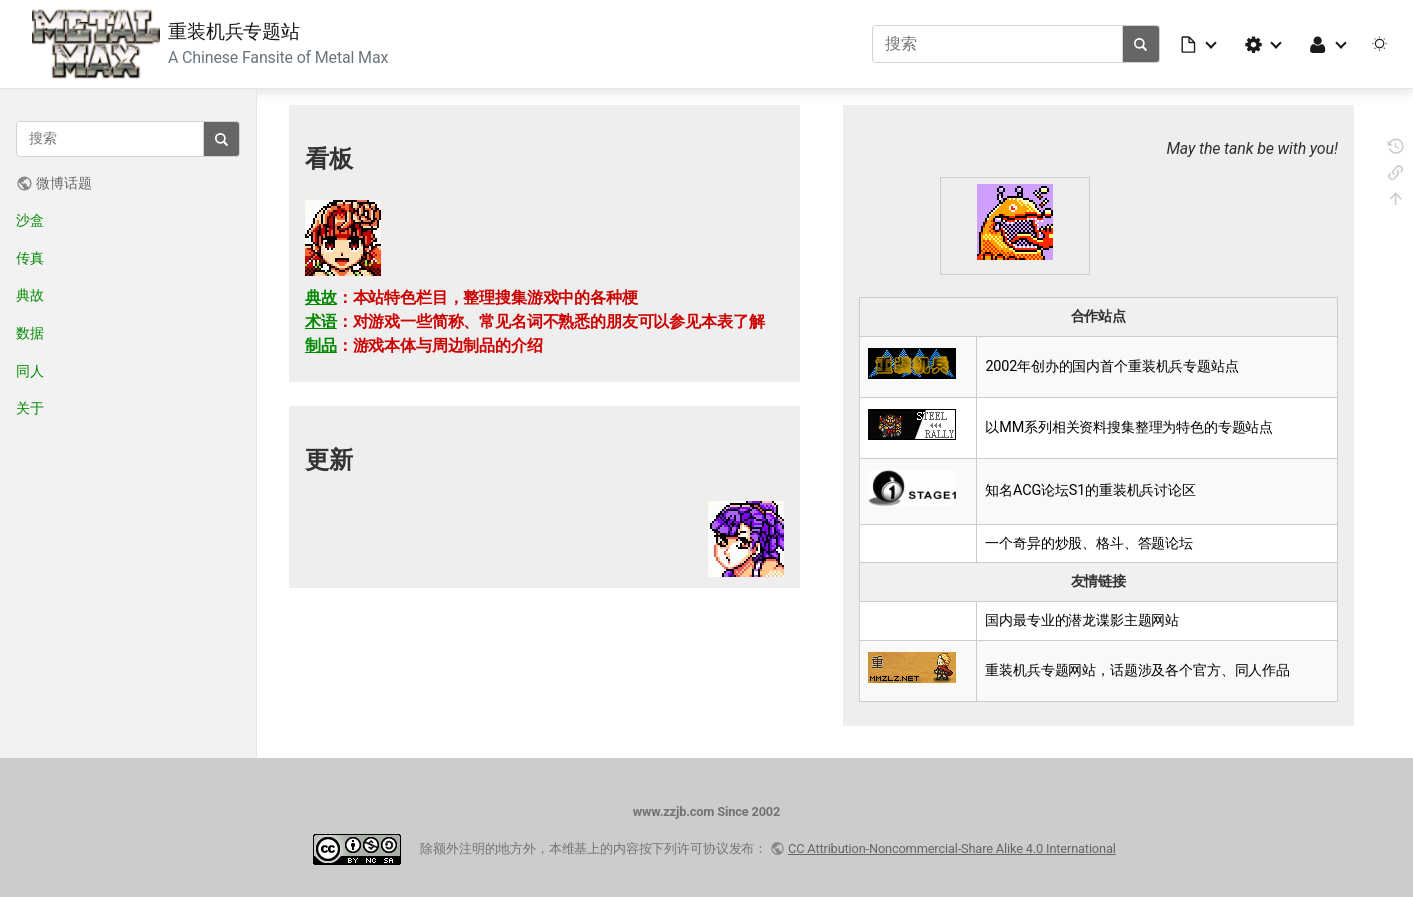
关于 (30, 408)
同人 (30, 371)
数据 (30, 333)
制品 (321, 345)
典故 (30, 295)
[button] (1200, 44)
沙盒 (30, 220)
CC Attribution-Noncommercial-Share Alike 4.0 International (952, 848)
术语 (321, 321)
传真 (30, 258)
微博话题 (63, 183)
